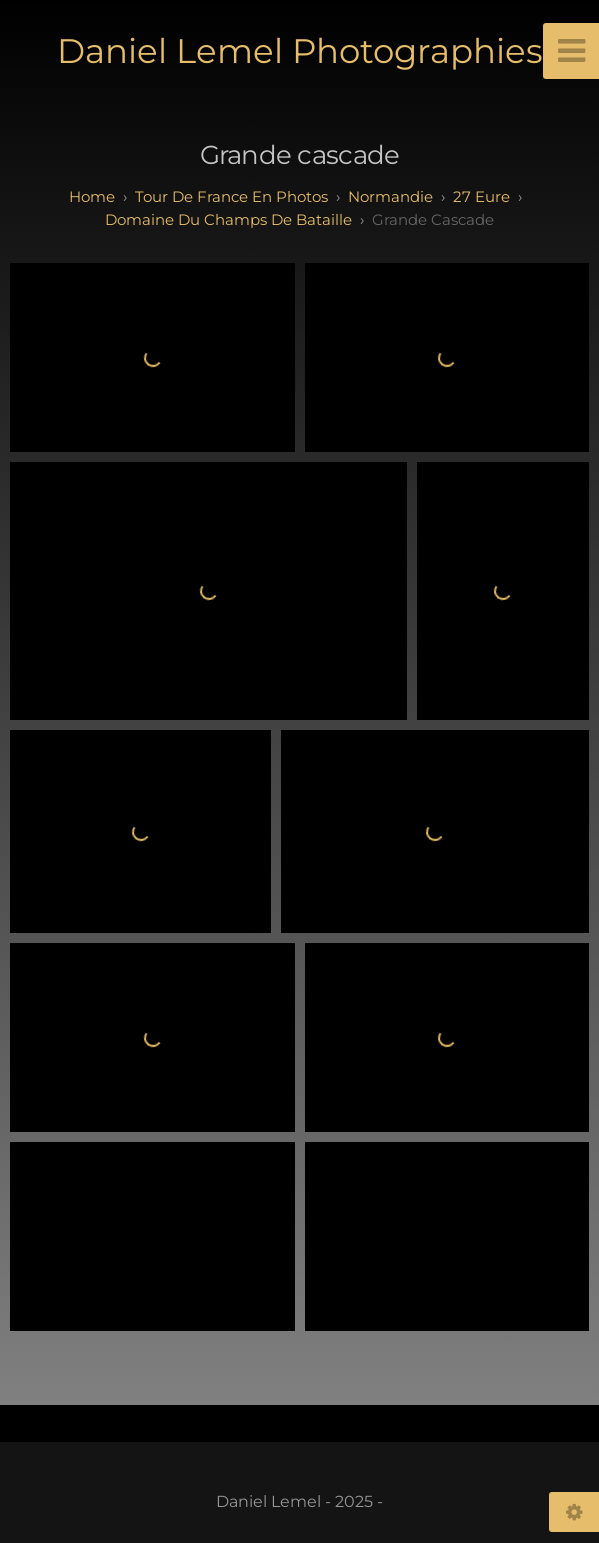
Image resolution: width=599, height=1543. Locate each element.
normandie (390, 196)
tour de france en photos (231, 196)
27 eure (481, 196)
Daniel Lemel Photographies (300, 51)
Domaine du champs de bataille (228, 219)
